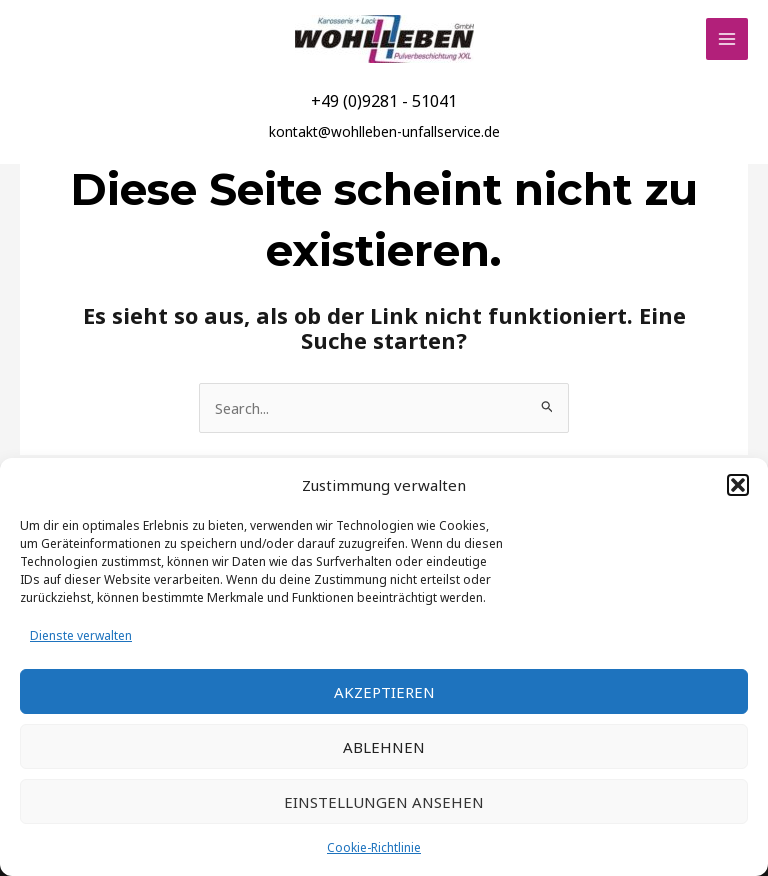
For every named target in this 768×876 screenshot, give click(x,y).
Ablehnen (384, 747)
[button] (738, 485)
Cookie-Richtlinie (374, 847)
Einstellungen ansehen (384, 802)
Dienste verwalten (81, 635)
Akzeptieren (384, 692)
